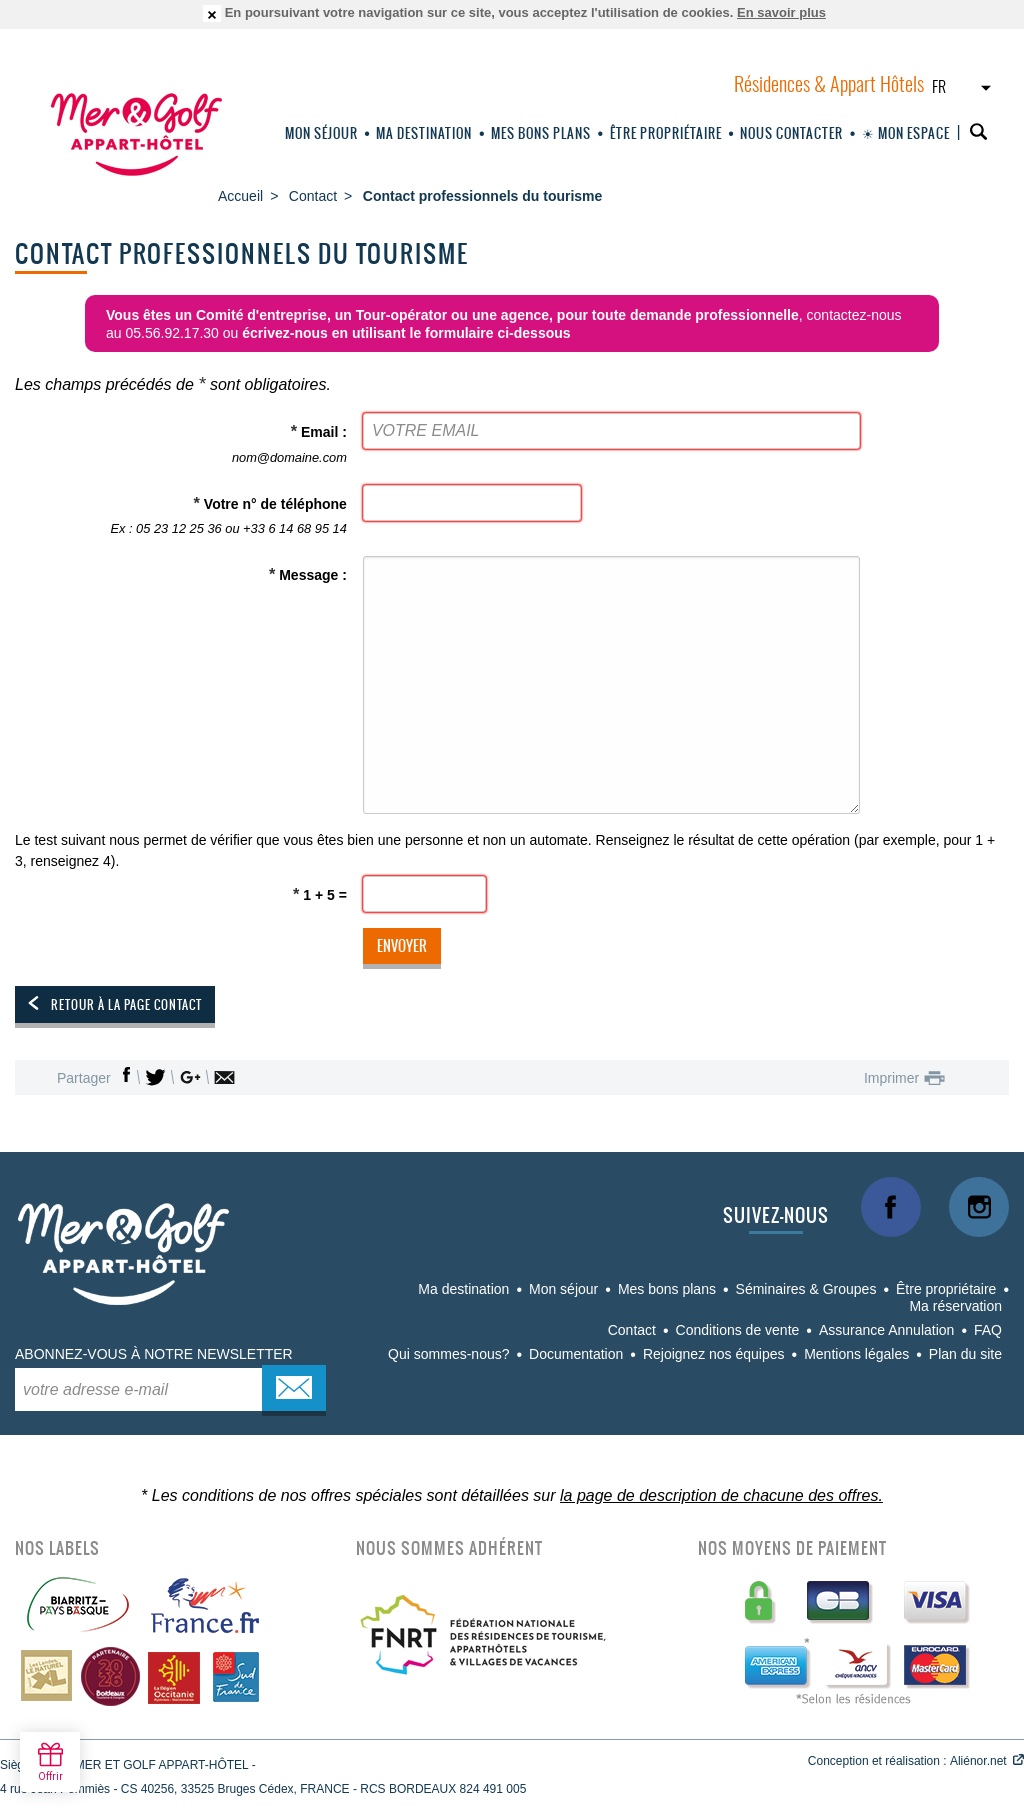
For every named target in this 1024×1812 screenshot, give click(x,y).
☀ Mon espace (906, 133)
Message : (308, 574)
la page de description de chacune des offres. (721, 1495)
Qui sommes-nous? (448, 1354)
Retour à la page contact (126, 1005)
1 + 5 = (320, 894)
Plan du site (965, 1354)
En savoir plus (781, 12)
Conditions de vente (738, 1330)
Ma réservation (955, 1306)
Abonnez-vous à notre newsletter (154, 1354)
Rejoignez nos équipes (714, 1354)
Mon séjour (321, 133)
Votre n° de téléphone (183, 517)
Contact (632, 1330)
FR (939, 88)
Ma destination (424, 133)
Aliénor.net (978, 1761)
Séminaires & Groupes (806, 1289)
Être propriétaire (666, 133)
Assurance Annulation (886, 1330)
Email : (183, 445)
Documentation (576, 1354)
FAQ (988, 1330)
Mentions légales (856, 1354)
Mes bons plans (541, 133)
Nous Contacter (791, 133)
